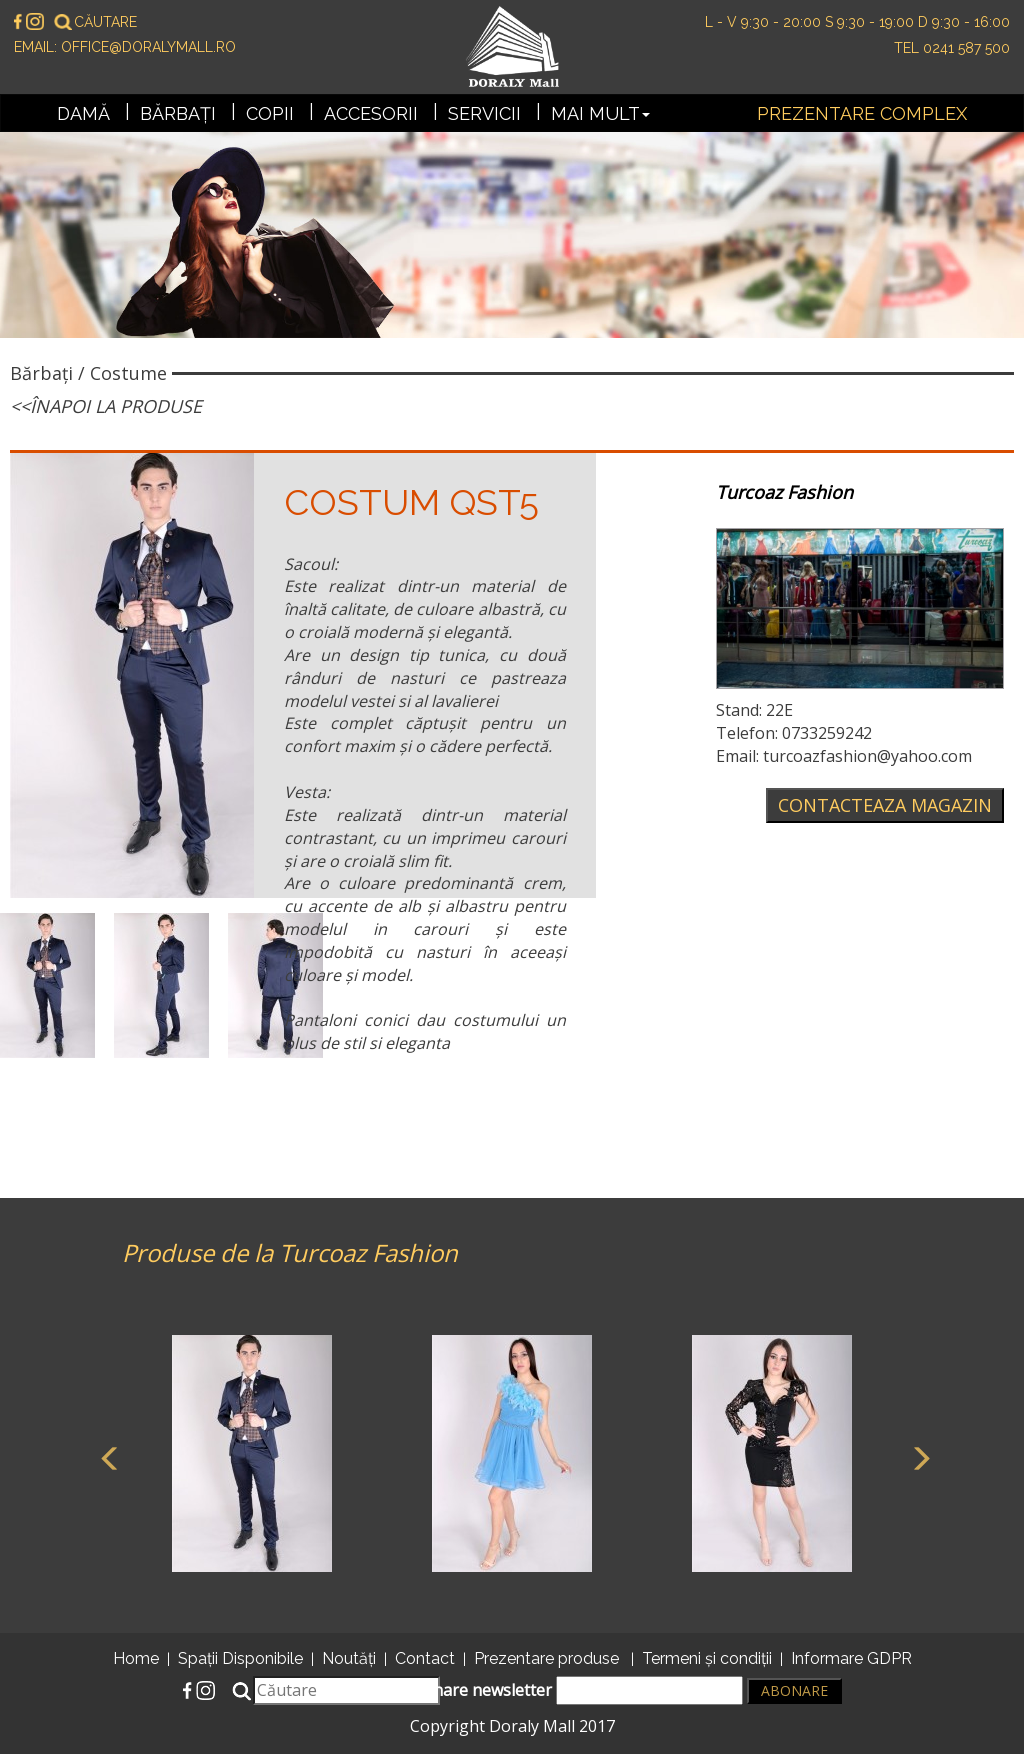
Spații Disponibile (240, 1658)
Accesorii (371, 113)
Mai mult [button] (600, 113)
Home (136, 1658)
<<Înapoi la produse (106, 406)
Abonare (794, 1690)
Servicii (484, 113)
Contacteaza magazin (885, 805)
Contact (425, 1658)
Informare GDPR (851, 1658)
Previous (107, 1456)
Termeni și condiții (707, 1658)
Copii (270, 113)
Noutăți (349, 1658)
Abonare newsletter (573, 1690)
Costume (128, 373)
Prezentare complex (862, 113)
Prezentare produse (546, 1658)
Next (917, 1456)
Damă (83, 113)
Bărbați (178, 113)
